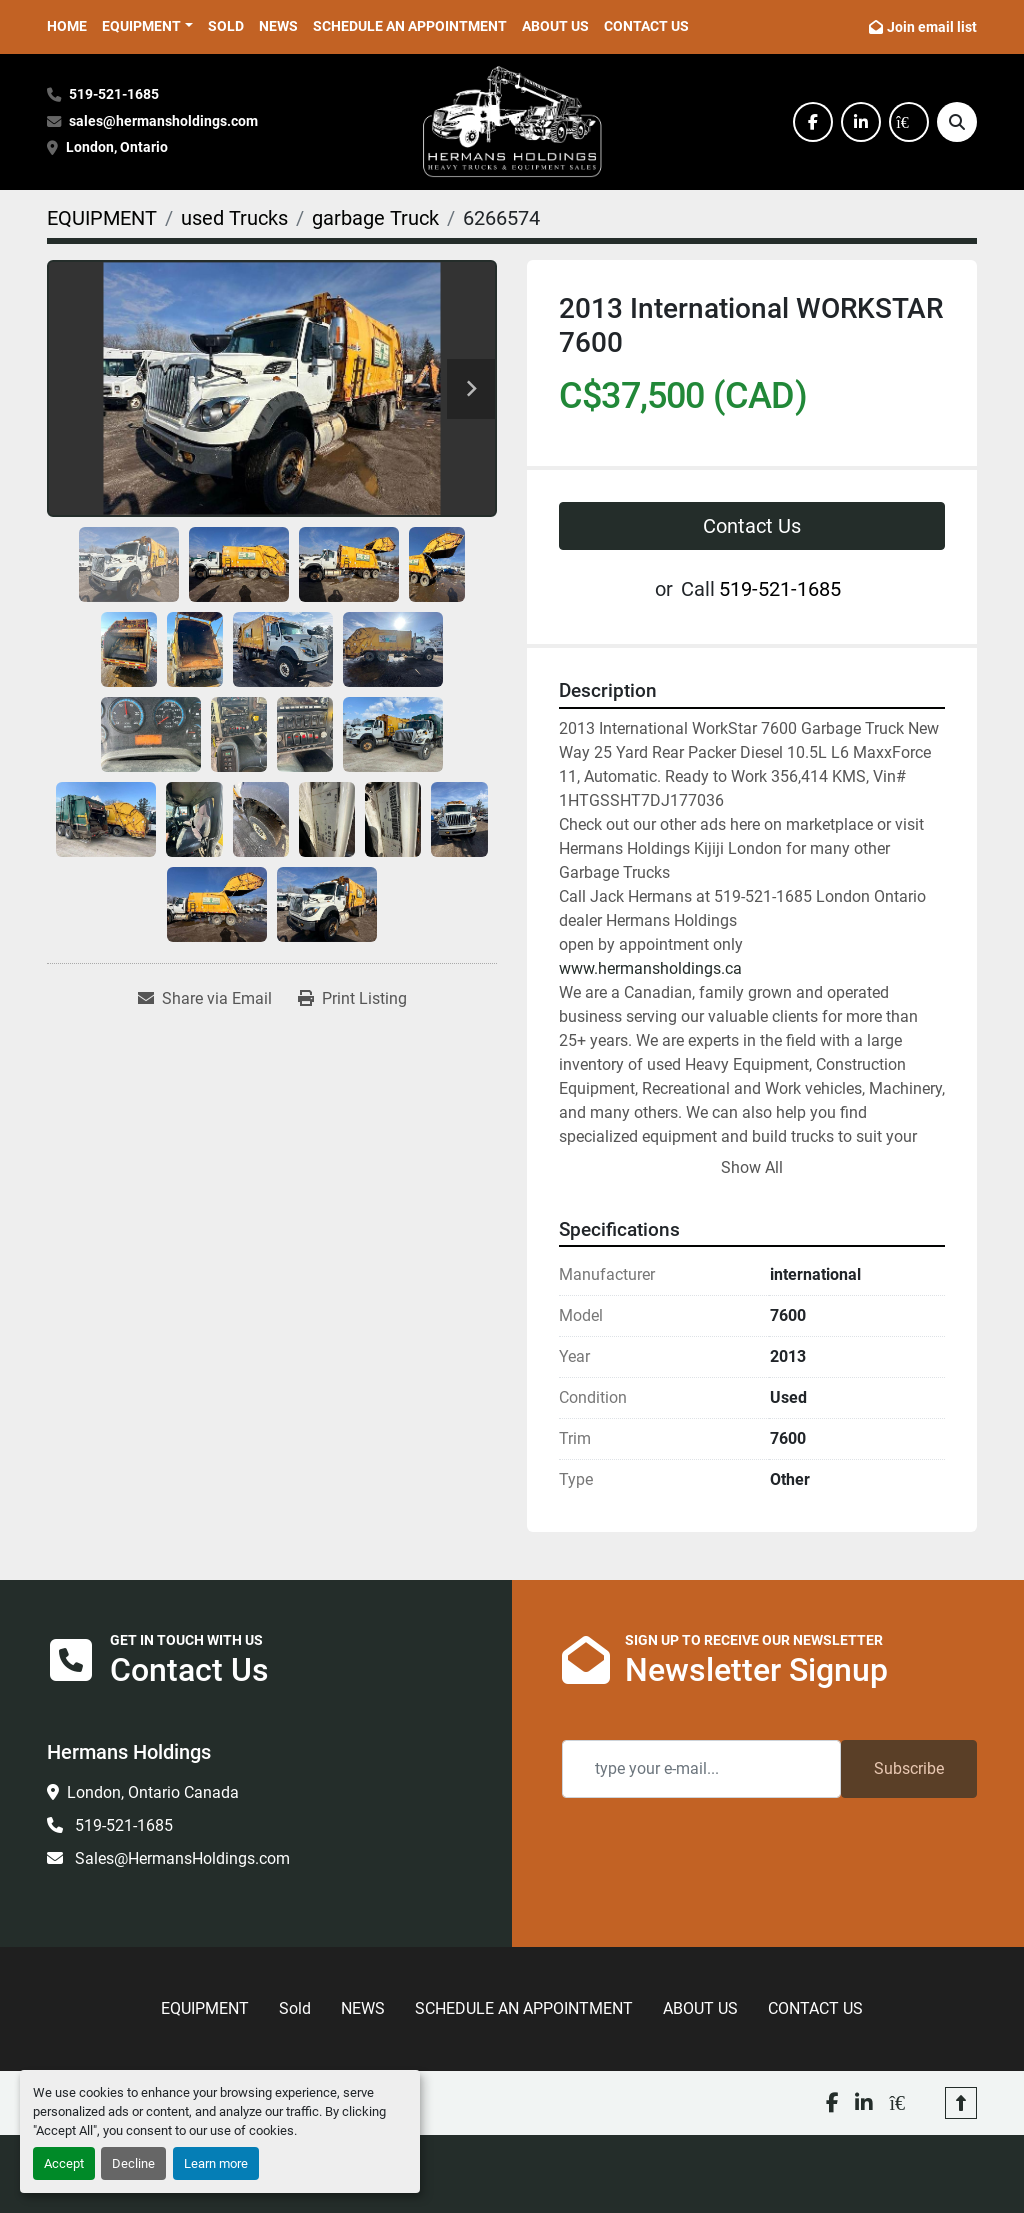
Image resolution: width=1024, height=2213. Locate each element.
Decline (133, 2163)
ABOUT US (555, 26)
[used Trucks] (234, 218)
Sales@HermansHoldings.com (180, 1858)
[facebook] (813, 122)
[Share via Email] (205, 999)
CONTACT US (646, 26)
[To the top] (961, 2103)
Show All (752, 1167)
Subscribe (909, 1768)
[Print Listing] (352, 999)
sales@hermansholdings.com (163, 121)
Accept (64, 2163)
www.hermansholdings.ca (650, 968)
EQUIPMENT (141, 26)
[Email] (701, 1769)
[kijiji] (909, 122)
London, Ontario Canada (153, 1792)
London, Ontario (118, 147)
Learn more (216, 2163)
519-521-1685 (114, 94)
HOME (67, 26)
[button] (147, 26)
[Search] (957, 122)
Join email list (932, 27)
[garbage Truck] (375, 218)
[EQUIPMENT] (102, 218)
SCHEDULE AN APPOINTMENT (410, 26)
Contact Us (752, 526)
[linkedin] (861, 122)
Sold (226, 26)
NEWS (278, 26)
